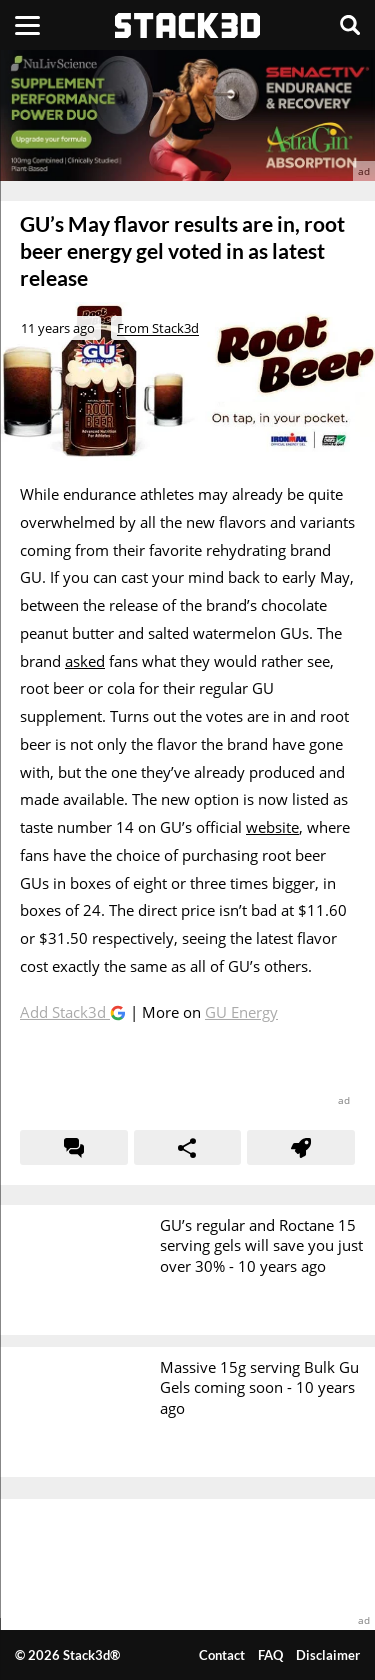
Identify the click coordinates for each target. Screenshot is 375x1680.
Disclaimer (328, 1655)
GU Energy (241, 1012)
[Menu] (27, 25)
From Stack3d (158, 328)
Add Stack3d (65, 1012)
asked (85, 661)
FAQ (270, 1655)
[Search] (350, 25)
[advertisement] (187, 115)
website (272, 827)
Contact (222, 1655)
